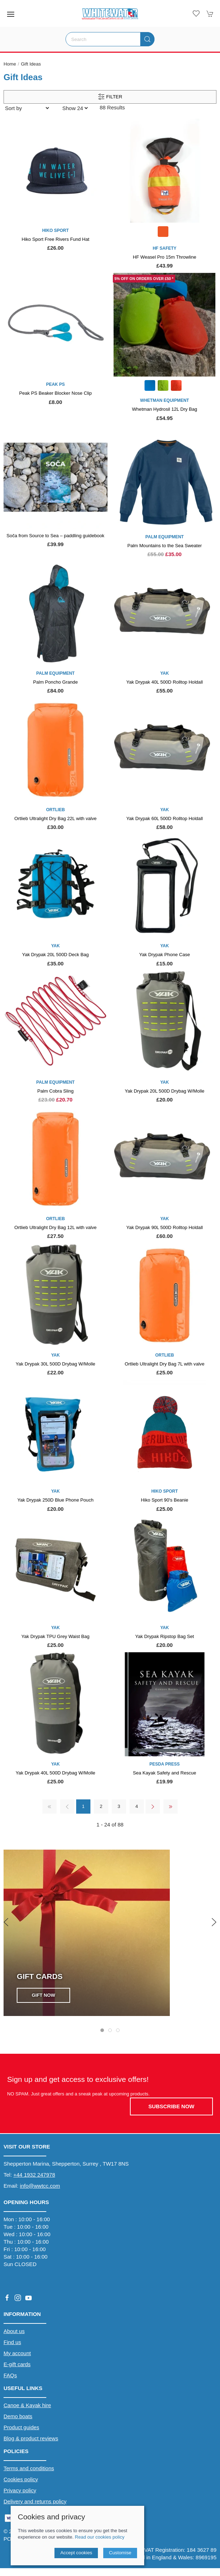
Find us (12, 2342)
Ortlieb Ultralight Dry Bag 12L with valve (55, 1227)
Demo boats (18, 2416)
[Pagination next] (153, 1806)
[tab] (102, 2030)
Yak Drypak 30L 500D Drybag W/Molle (55, 1364)
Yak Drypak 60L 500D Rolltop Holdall (164, 818)
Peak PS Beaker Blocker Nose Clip (55, 393)
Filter (110, 96)
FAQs (10, 2375)
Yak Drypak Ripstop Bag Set (164, 1636)
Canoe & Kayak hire (27, 2405)
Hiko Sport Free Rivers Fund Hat (55, 239)
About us (14, 2331)
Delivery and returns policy (35, 2501)
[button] (10, 14)
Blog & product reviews (31, 2438)
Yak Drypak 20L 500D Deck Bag (55, 954)
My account (17, 2353)
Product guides (21, 2427)
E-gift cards (17, 2364)
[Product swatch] (163, 232)
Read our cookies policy (99, 2537)
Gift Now (43, 1995)
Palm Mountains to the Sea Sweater (164, 545)
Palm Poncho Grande (55, 682)
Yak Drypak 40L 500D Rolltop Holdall (164, 682)
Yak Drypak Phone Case (164, 954)
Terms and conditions (29, 2468)
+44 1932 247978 (34, 2175)
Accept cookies (76, 2552)
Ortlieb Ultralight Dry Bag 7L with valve (164, 1364)
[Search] (110, 39)
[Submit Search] (147, 39)
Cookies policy (21, 2479)
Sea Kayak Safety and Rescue (164, 1773)
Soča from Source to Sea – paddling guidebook (55, 535)
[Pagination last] (170, 1806)
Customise (120, 2552)
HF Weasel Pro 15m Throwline (164, 257)
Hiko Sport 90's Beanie (164, 1500)
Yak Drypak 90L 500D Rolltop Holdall (164, 1227)
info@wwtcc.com (40, 2186)
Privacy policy (20, 2490)
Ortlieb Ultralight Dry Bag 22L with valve (55, 818)
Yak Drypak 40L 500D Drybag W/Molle (55, 1773)
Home (10, 64)
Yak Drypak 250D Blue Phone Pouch (55, 1500)
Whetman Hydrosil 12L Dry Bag (164, 409)
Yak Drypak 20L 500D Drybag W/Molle (164, 1091)
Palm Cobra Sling (55, 1091)
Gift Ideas (31, 64)
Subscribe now (171, 2106)
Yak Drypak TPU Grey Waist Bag (55, 1636)
